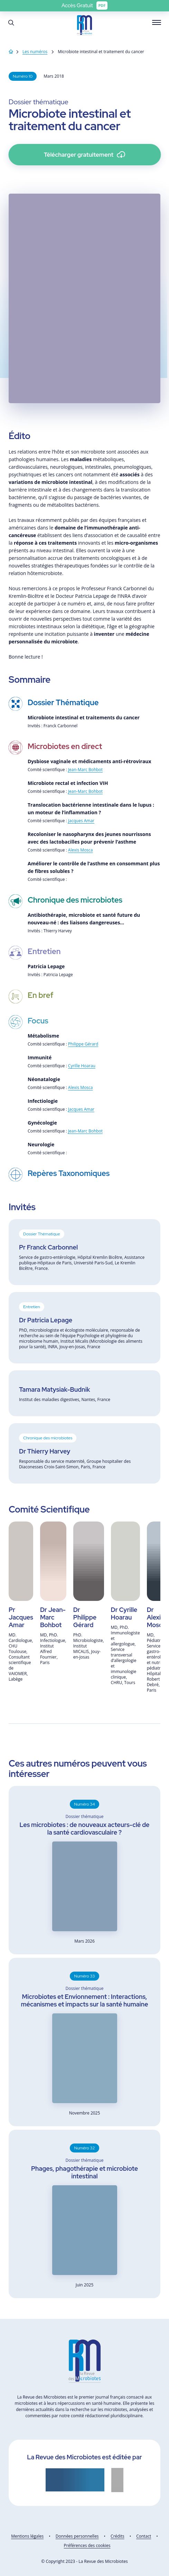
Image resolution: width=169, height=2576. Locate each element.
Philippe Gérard (83, 1044)
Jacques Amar (81, 821)
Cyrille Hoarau (81, 1066)
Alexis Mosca (80, 850)
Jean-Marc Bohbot (85, 769)
